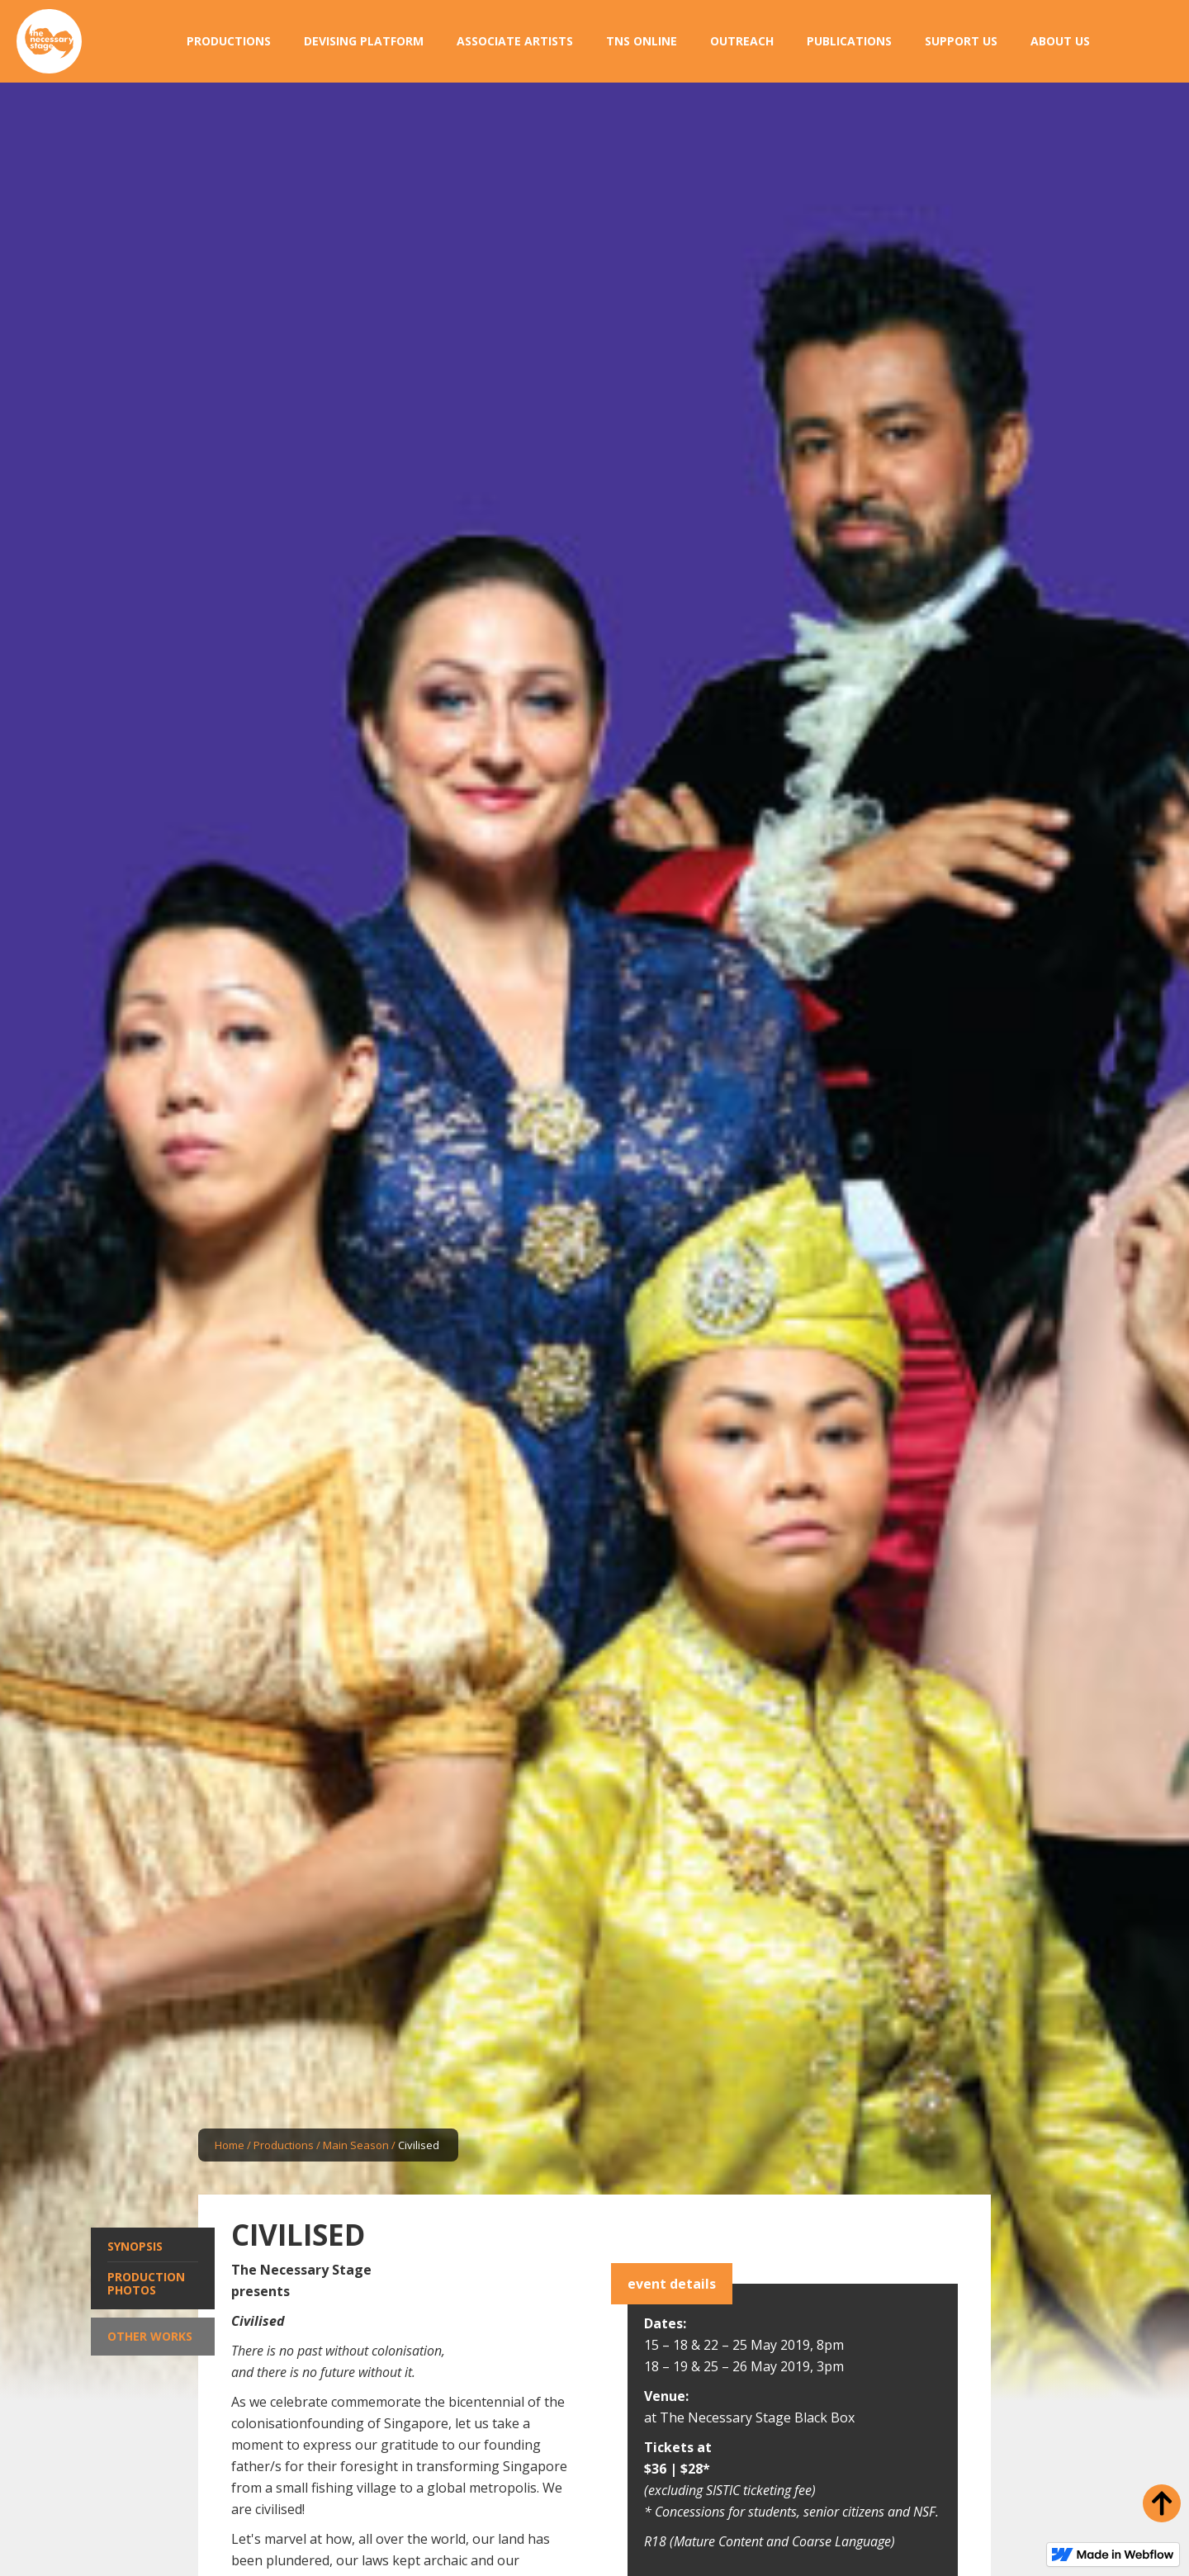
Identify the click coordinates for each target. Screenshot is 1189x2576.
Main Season (356, 2145)
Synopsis (135, 2246)
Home (229, 2145)
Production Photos (146, 2283)
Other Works (149, 2336)
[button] (228, 41)
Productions (283, 2145)
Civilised (418, 2145)
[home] (49, 41)
